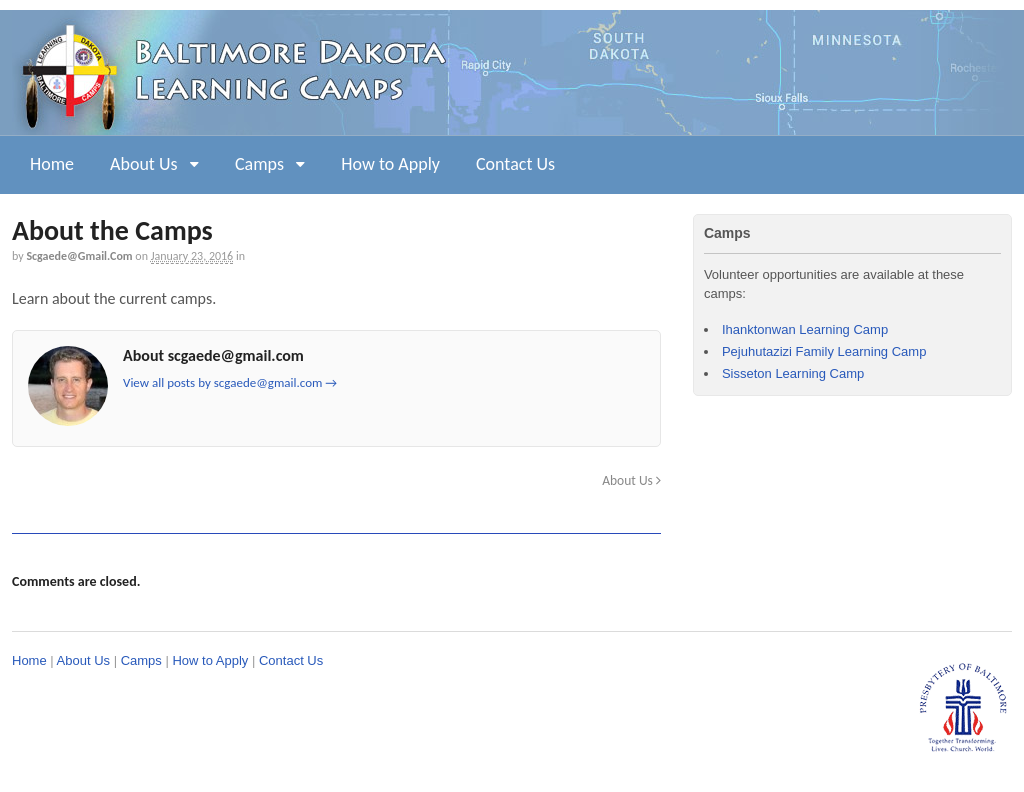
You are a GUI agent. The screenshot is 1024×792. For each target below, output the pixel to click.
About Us (144, 164)
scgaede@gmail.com (79, 256)
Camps (259, 164)
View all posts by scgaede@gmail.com (230, 382)
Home (52, 164)
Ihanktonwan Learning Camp (805, 329)
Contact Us (515, 164)
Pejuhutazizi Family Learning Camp (824, 351)
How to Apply (390, 164)
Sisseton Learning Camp (793, 373)
